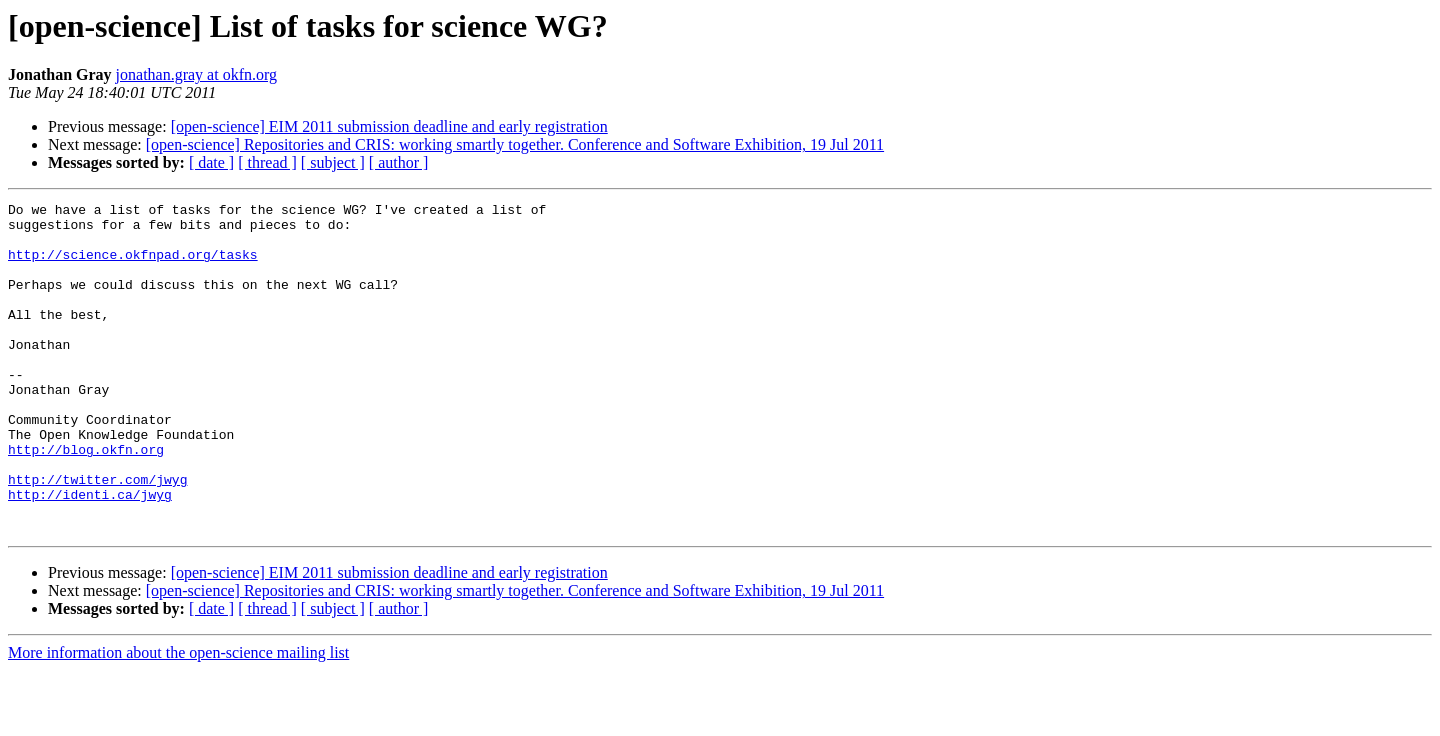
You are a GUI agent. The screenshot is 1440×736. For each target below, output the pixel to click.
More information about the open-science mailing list (178, 718)
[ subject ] (333, 162)
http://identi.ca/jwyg (90, 554)
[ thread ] (267, 162)
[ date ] (211, 162)
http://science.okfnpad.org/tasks (133, 266)
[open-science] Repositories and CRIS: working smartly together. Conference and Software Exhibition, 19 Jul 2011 (515, 144)
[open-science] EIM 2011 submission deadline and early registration (389, 126)
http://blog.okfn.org (86, 500)
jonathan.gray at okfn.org (196, 74)
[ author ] (399, 162)
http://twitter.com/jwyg (97, 536)
